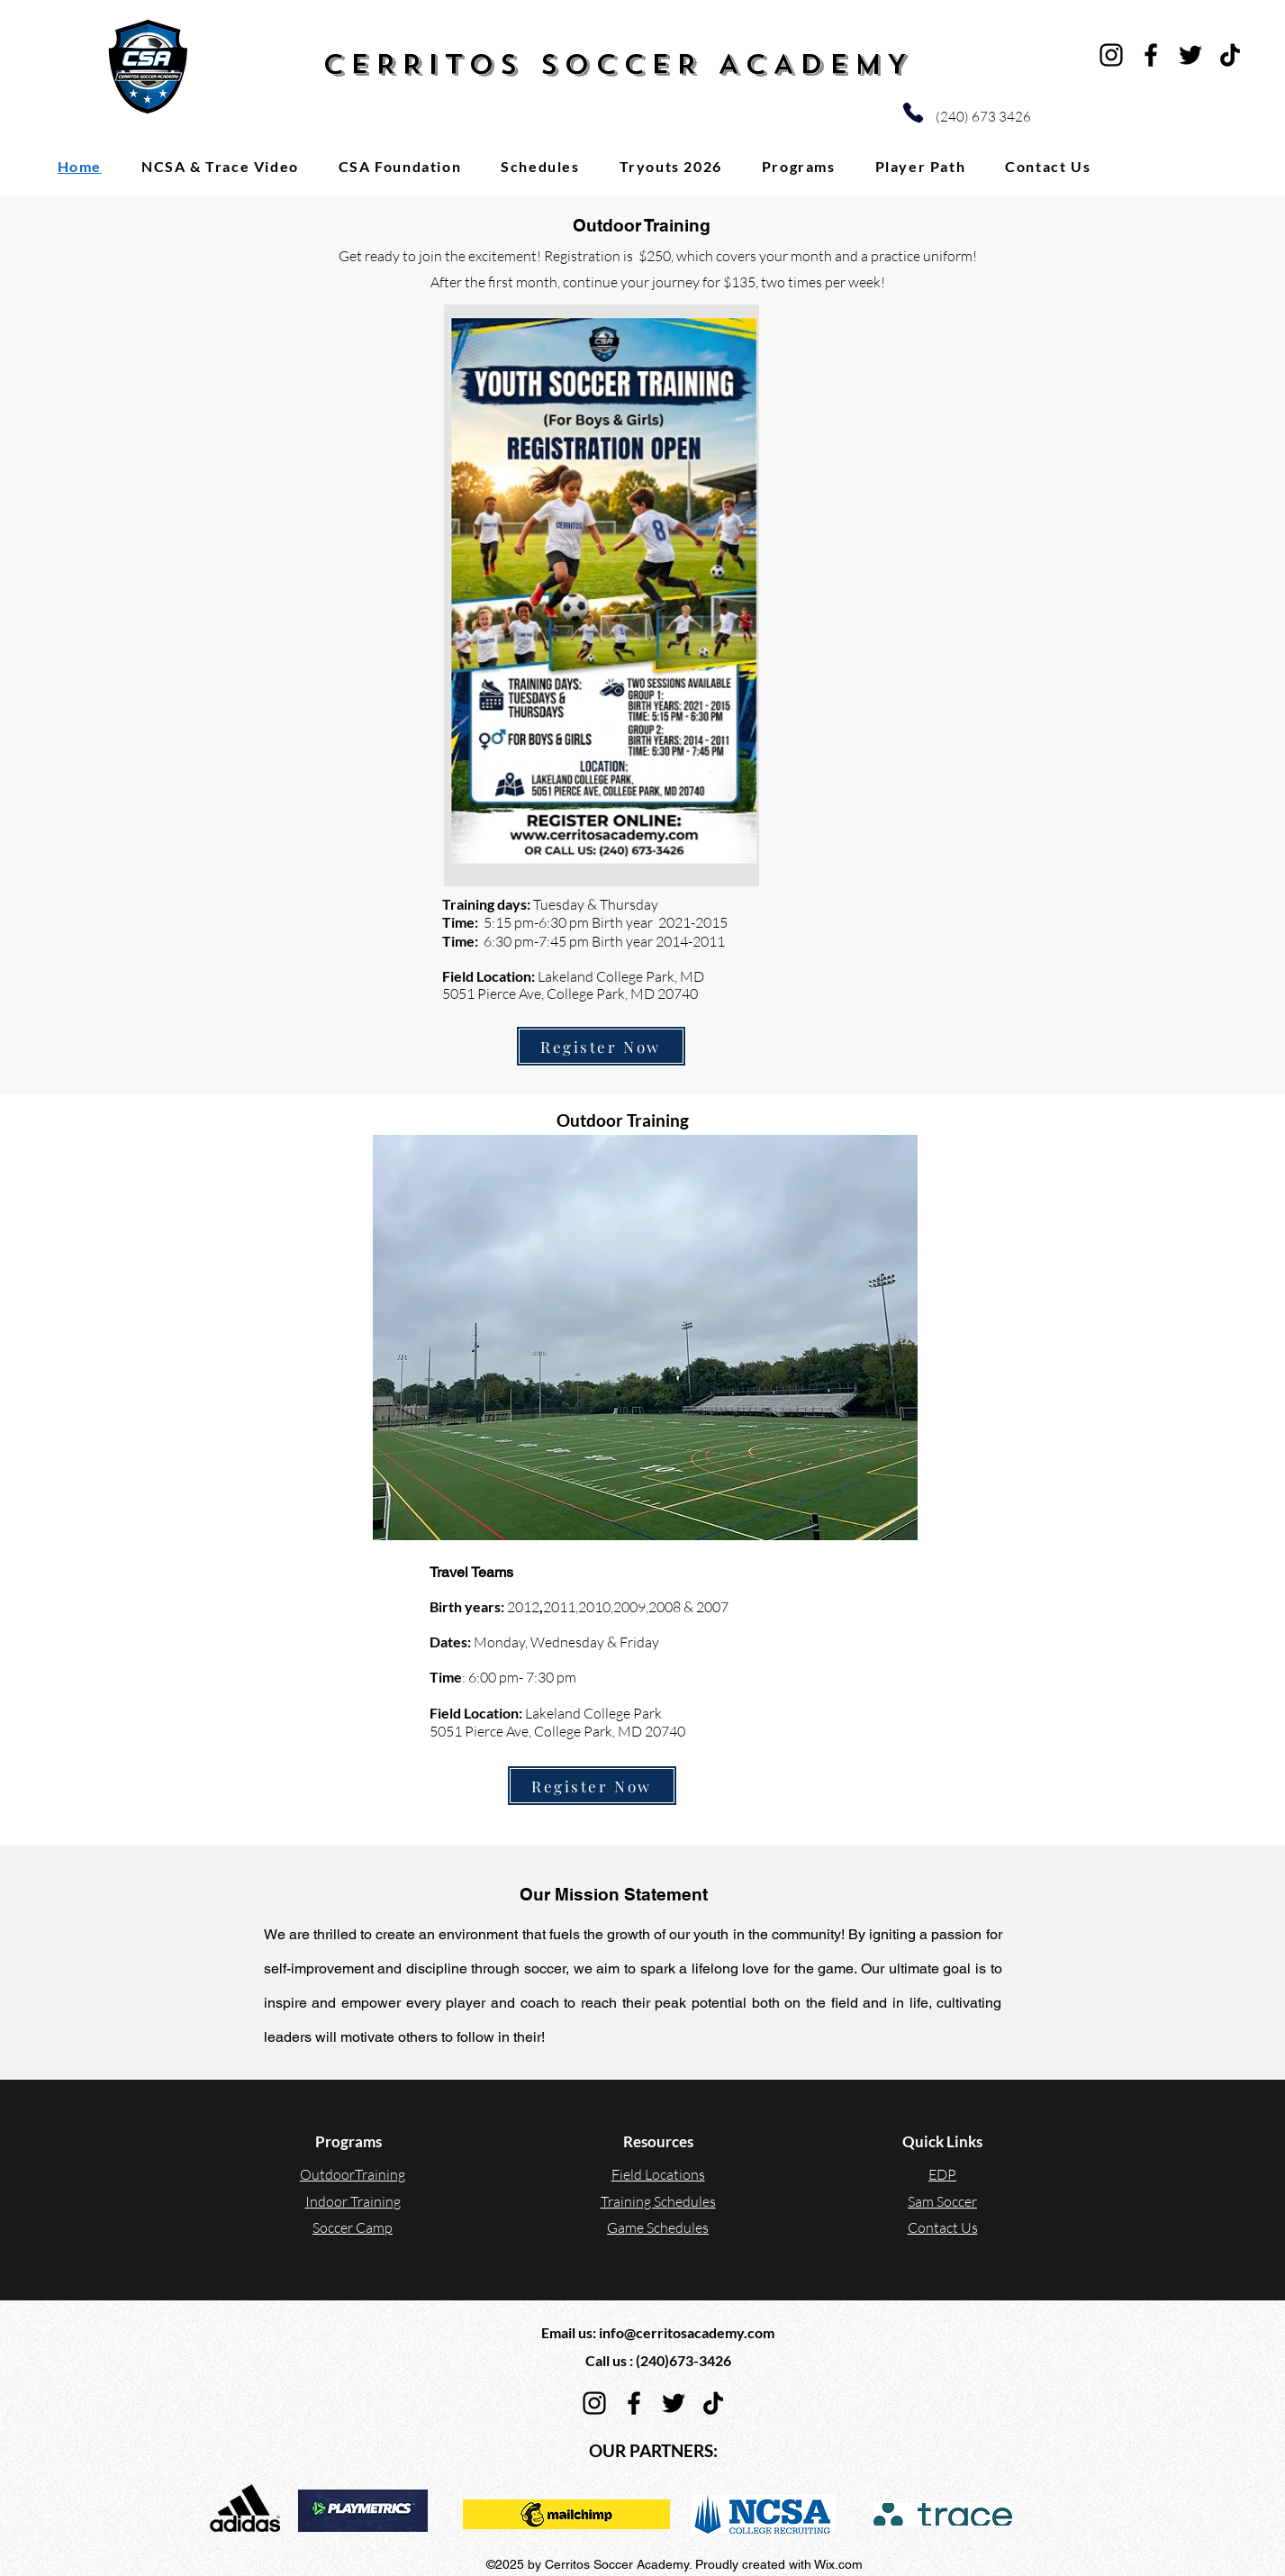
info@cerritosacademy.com (686, 2332)
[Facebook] (1151, 55)
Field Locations (658, 2174)
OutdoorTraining (352, 2174)
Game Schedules (658, 2227)
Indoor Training (353, 2201)
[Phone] (913, 112)
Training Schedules (658, 2201)
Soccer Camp (352, 2227)
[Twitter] (1190, 55)
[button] (799, 165)
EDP (942, 2174)
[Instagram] (1111, 55)
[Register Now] (601, 1046)
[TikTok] (1230, 55)
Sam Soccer (942, 2201)
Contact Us (943, 2227)
